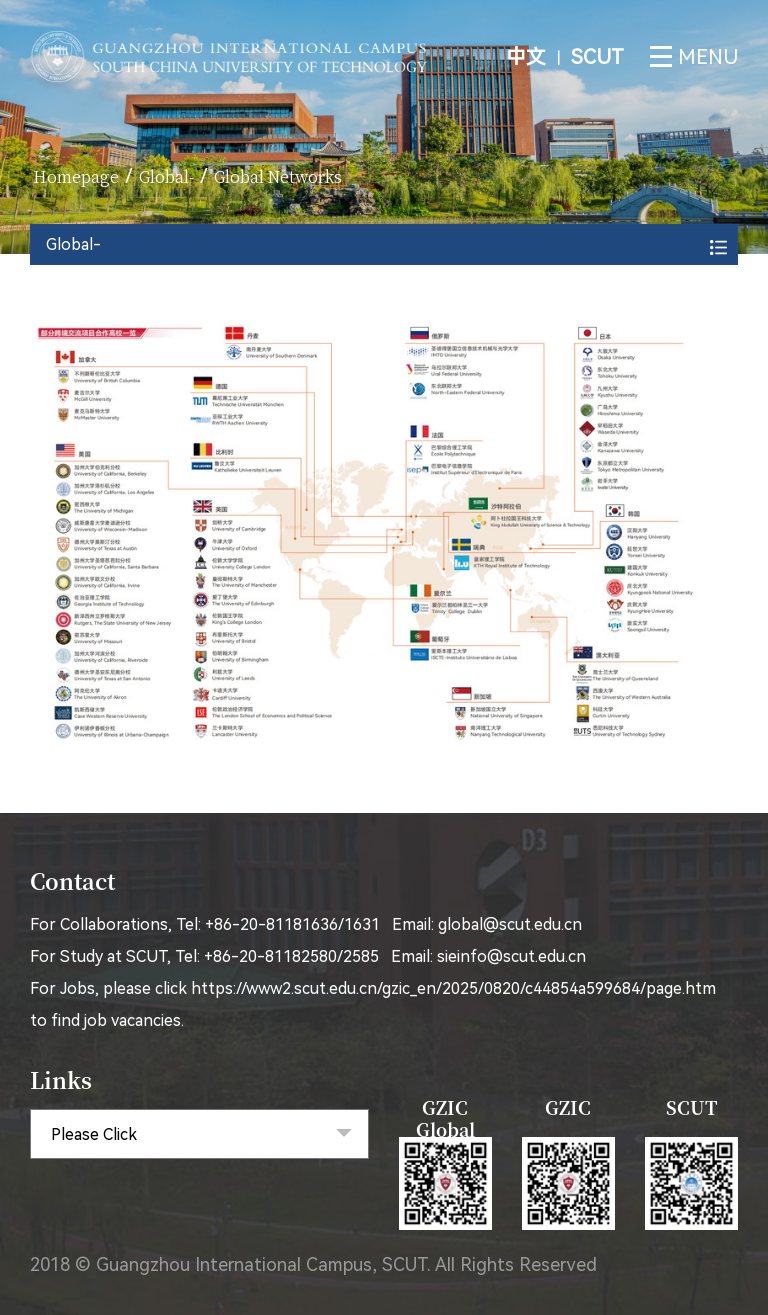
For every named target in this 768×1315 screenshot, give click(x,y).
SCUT (597, 57)
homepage (76, 176)
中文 (528, 57)
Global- (166, 176)
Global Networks (278, 176)
